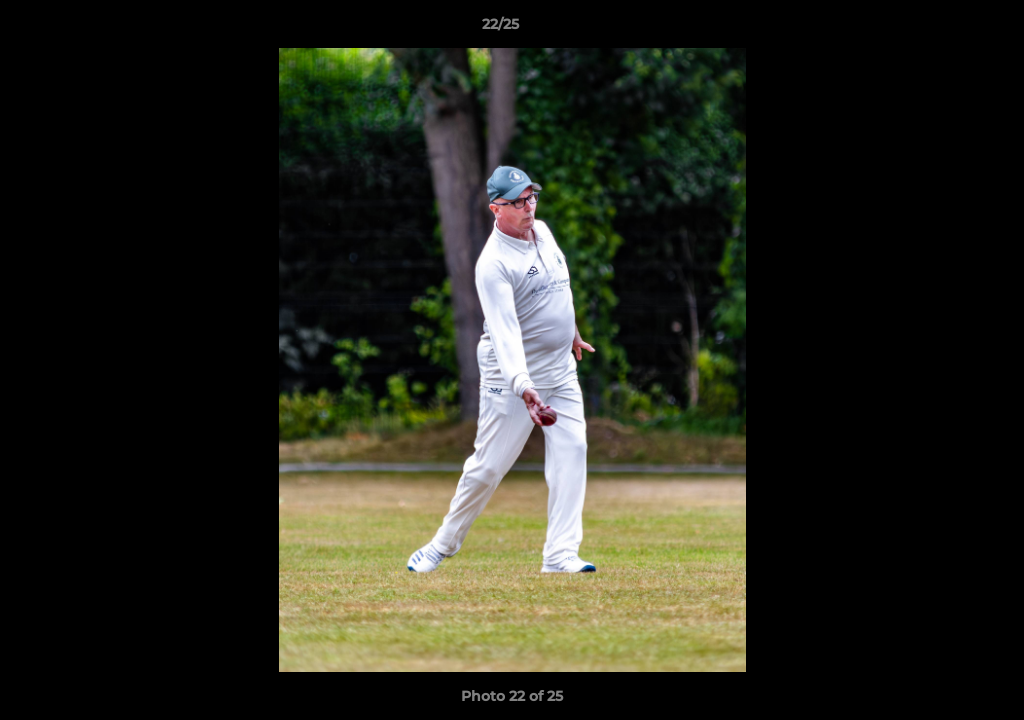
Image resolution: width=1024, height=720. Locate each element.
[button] (940, 29)
